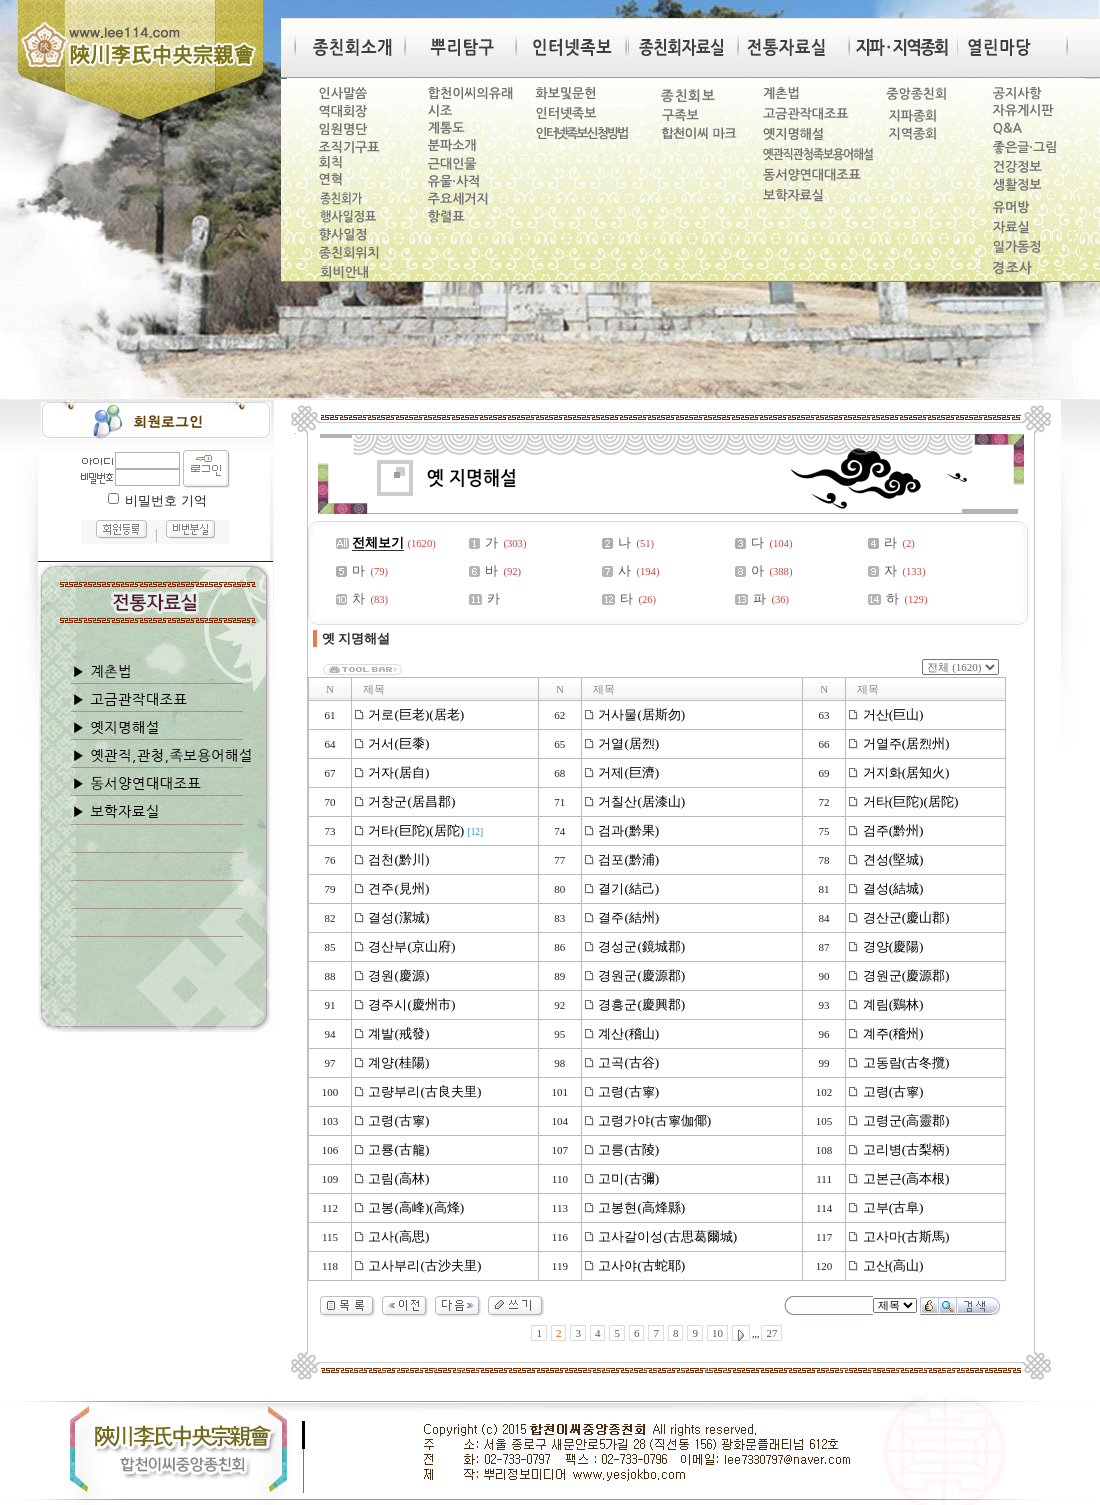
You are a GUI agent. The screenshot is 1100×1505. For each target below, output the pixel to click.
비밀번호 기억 (165, 500)
